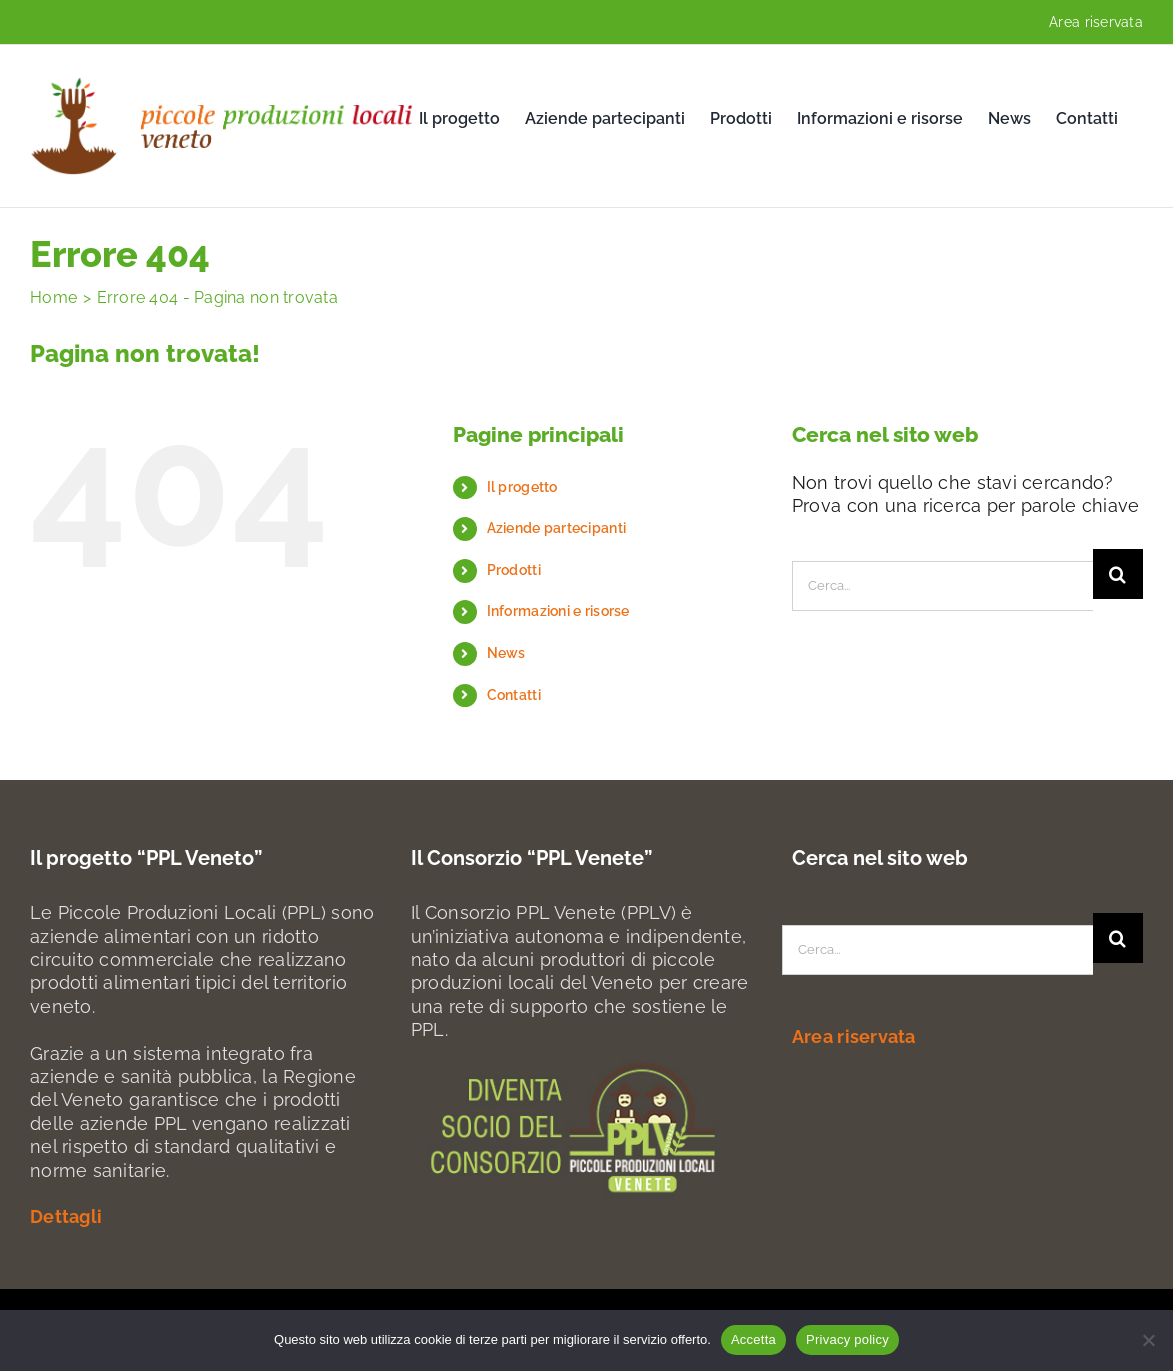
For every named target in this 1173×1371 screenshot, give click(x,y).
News (506, 653)
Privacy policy (847, 1339)
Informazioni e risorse (558, 611)
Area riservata (1096, 22)
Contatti (514, 695)
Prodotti (514, 570)
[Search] (1118, 574)
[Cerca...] (942, 586)
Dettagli (66, 1216)
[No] (1148, 1340)
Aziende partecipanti (556, 528)
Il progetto (522, 487)
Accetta (753, 1339)
